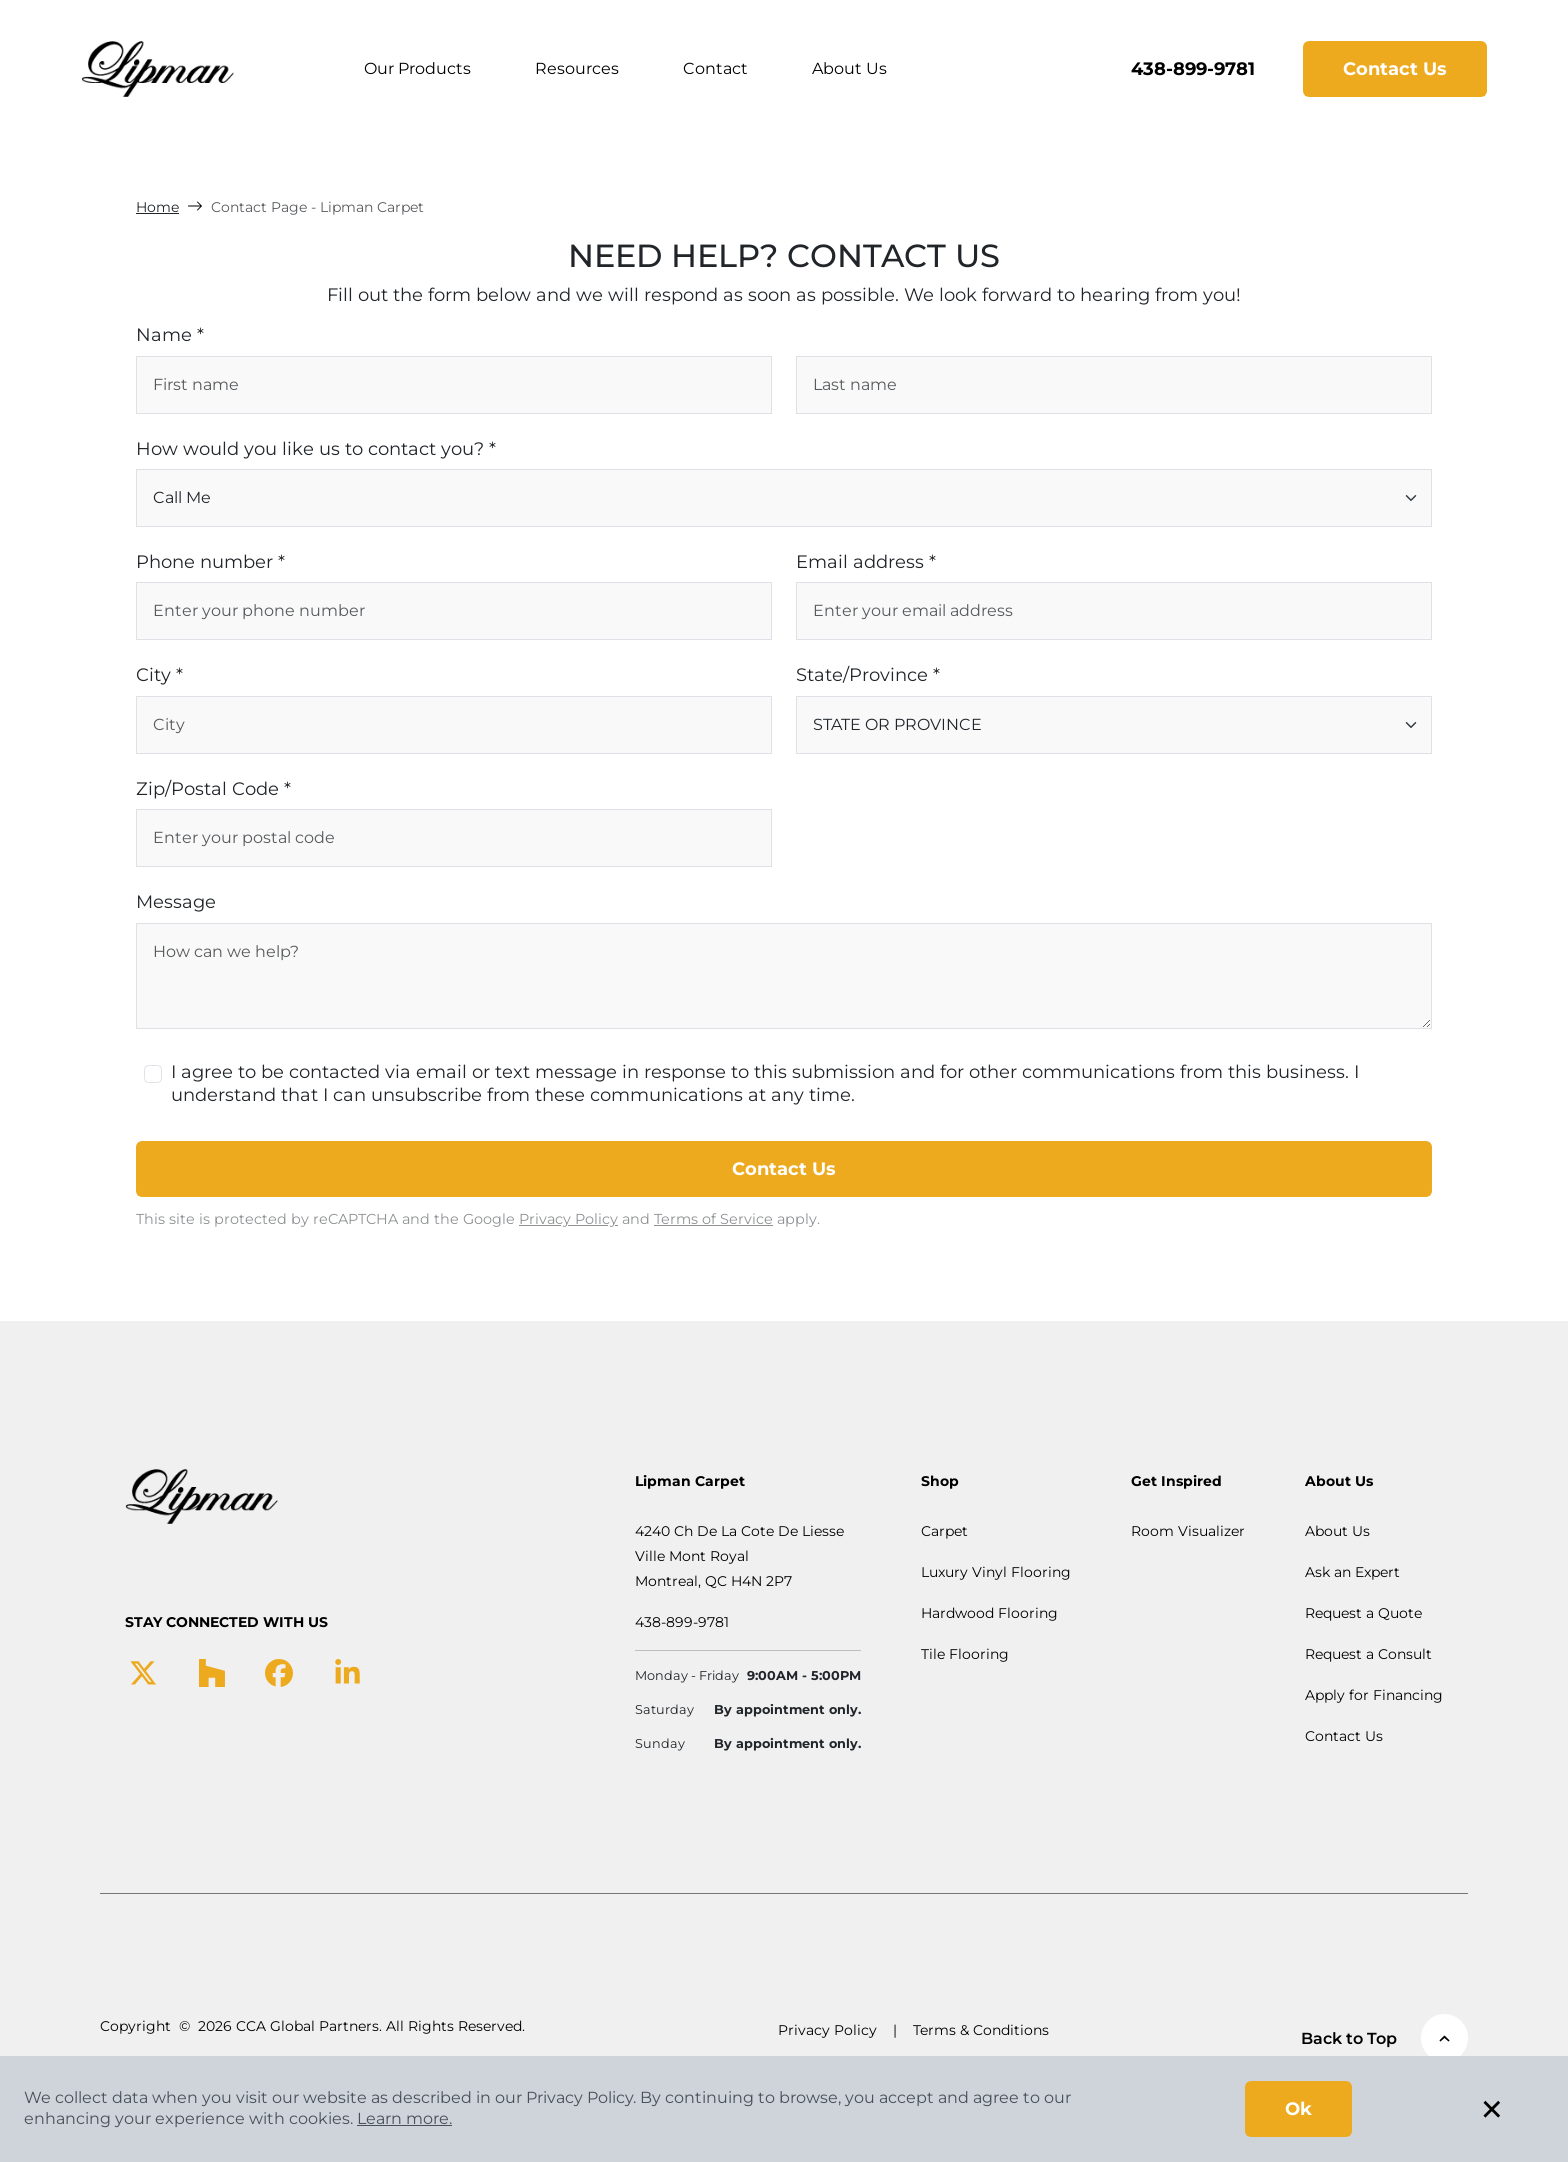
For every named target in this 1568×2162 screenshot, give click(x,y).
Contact (715, 68)
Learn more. (404, 2118)
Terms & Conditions (981, 2030)
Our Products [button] (417, 68)
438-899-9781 (1193, 69)
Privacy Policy (568, 1219)
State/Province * (868, 675)
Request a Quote (1363, 1613)
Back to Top (1384, 2038)
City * (159, 675)
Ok (1298, 2109)
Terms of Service (713, 1219)
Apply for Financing (1374, 1695)
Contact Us (1395, 69)
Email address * (866, 562)
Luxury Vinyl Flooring (996, 1572)
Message (176, 902)
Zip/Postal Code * (213, 789)
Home (157, 207)
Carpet (944, 1531)
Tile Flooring (965, 1654)
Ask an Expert (1352, 1572)
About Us (849, 68)
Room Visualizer (1188, 1531)
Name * (170, 335)
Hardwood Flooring (989, 1613)
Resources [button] (577, 68)
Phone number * (210, 562)
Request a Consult (1368, 1654)
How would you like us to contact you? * (316, 449)
